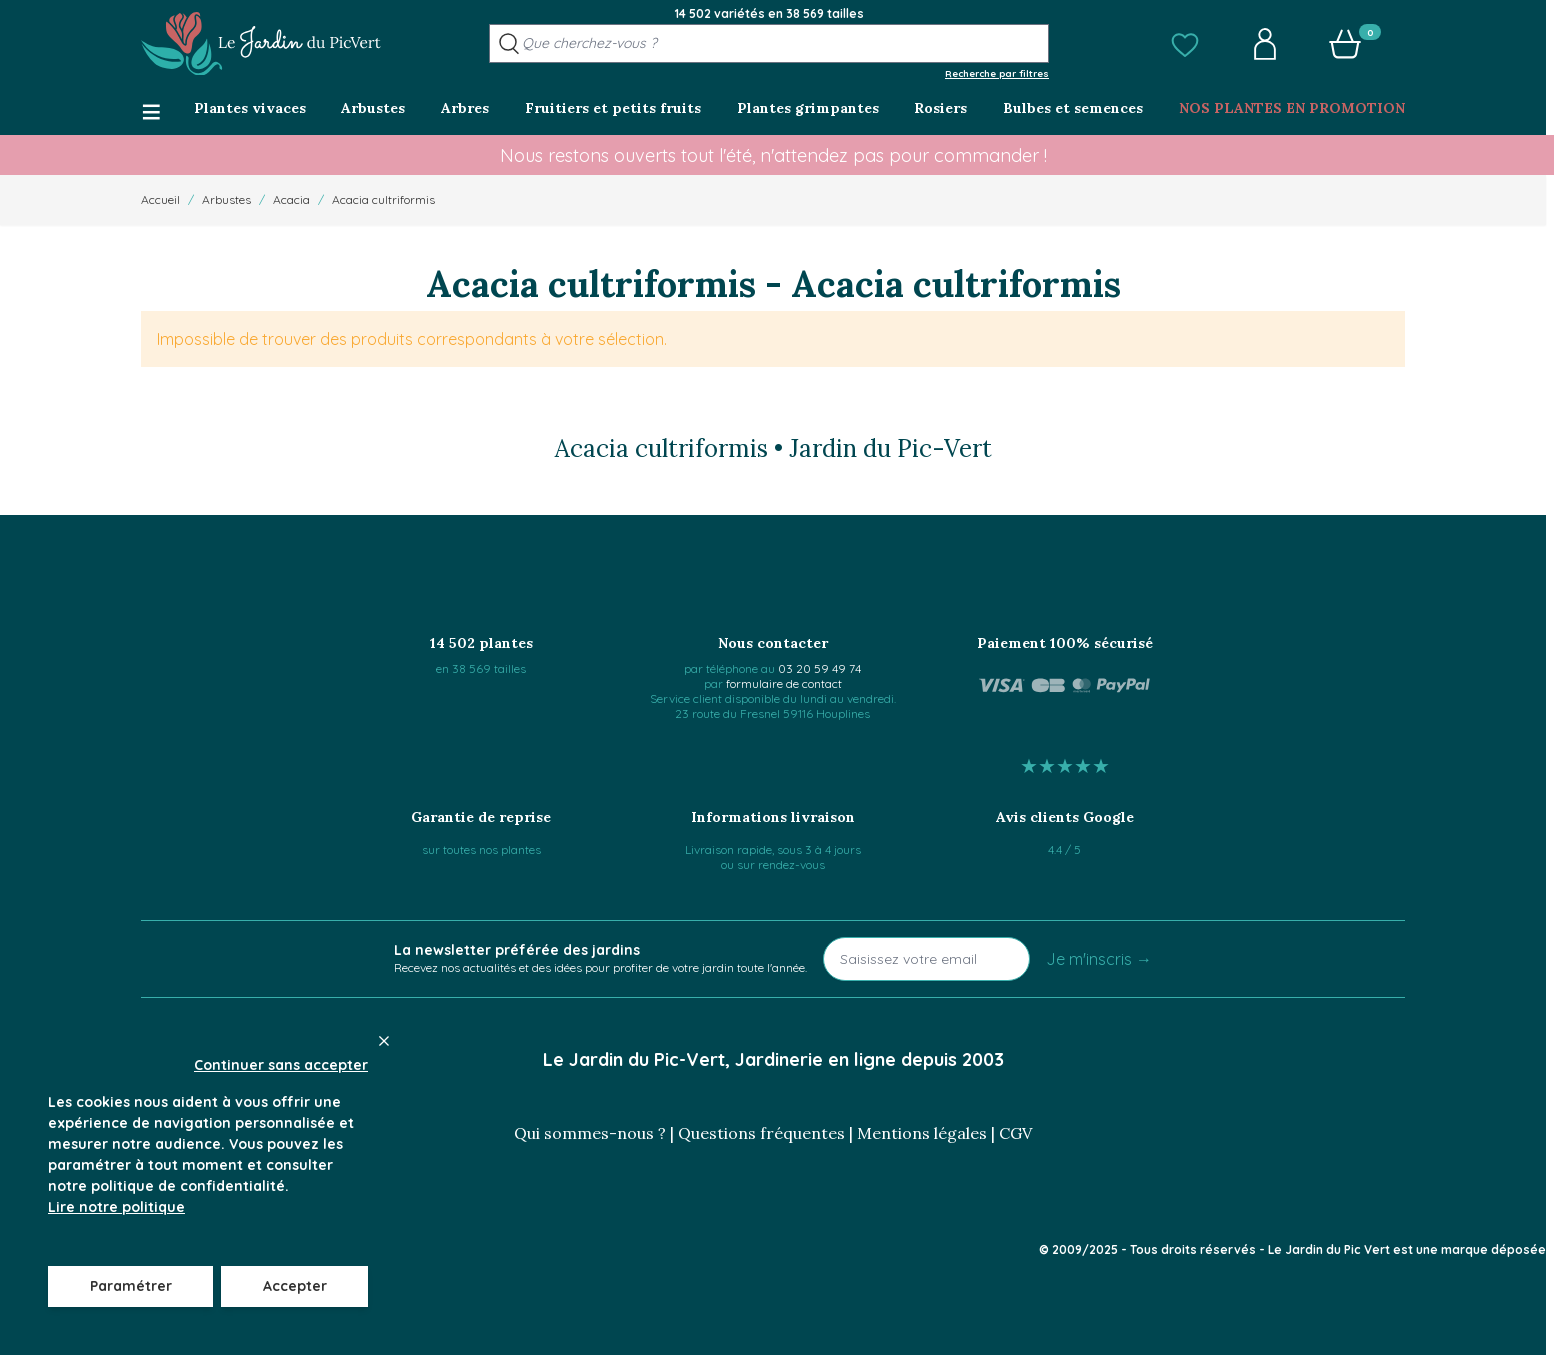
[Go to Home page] (261, 44)
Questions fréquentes (761, 1133)
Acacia (291, 199)
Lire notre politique (116, 1207)
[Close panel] (384, 1041)
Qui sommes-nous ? (590, 1133)
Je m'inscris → (1099, 959)
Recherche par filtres (997, 73)
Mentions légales (922, 1133)
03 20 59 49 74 (819, 668)
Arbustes (226, 199)
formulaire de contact (784, 683)
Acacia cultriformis (383, 199)
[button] (1185, 44)
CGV (1015, 1133)
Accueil (160, 199)
